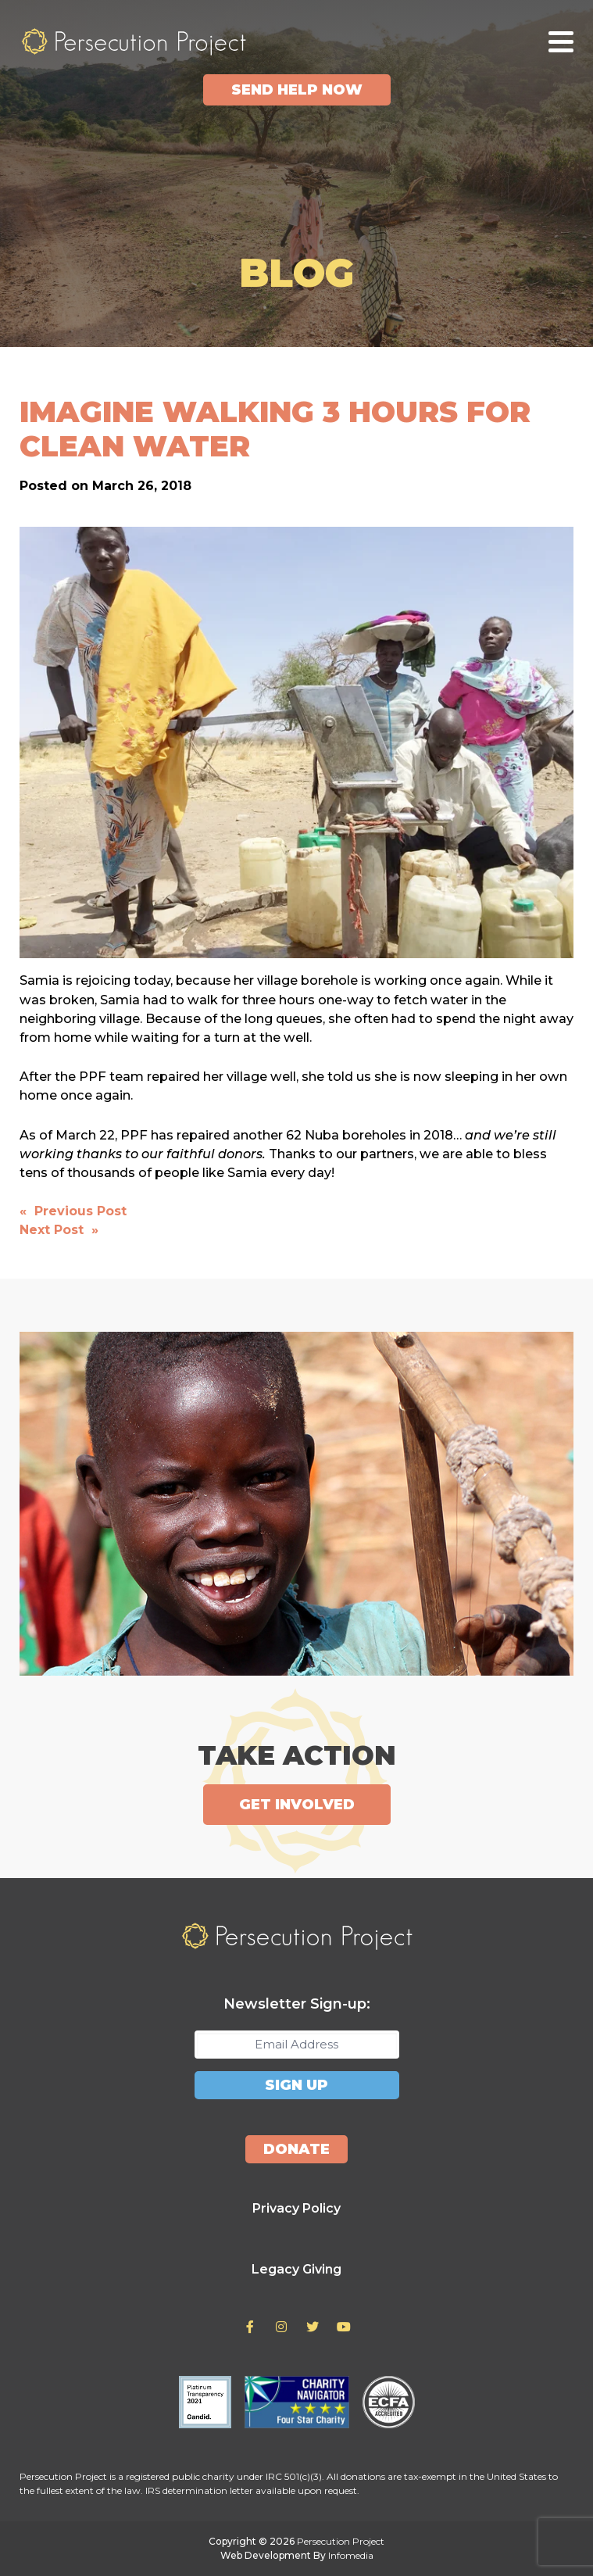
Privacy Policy (296, 2208)
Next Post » (59, 1229)
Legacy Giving (296, 2269)
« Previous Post (73, 1211)
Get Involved (297, 1804)
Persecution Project (134, 41)
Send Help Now (297, 89)
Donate (296, 2149)
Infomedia (350, 2555)
